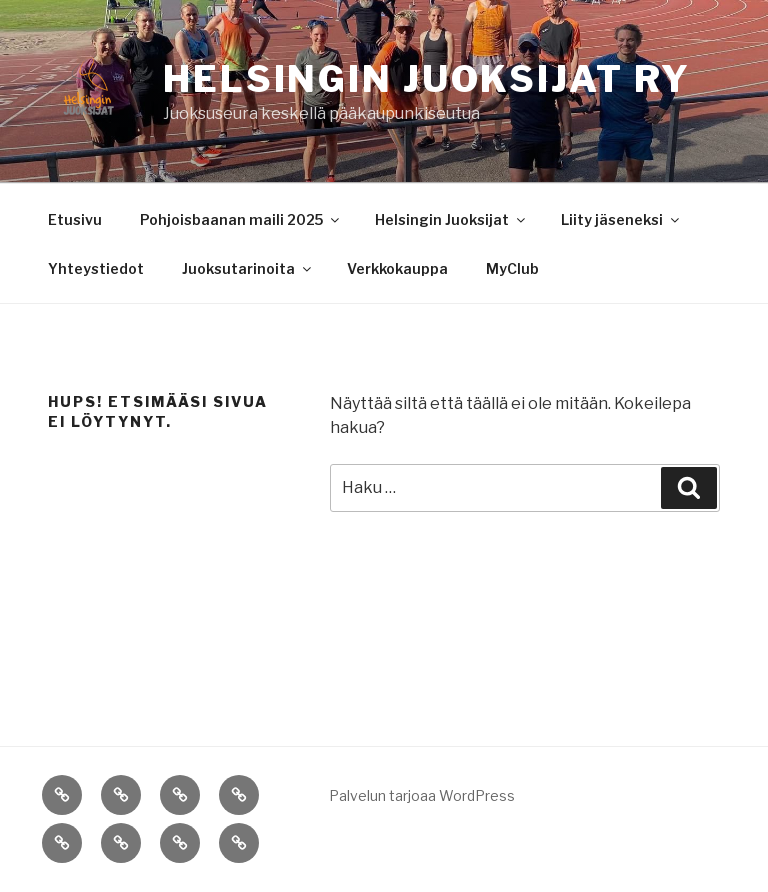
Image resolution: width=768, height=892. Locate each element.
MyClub (512, 268)
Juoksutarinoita (248, 268)
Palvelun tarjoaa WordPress (422, 795)
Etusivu (75, 219)
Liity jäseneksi (621, 219)
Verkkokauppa (397, 268)
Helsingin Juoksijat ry (427, 79)
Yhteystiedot (96, 268)
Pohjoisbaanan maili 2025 (241, 219)
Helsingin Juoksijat (451, 219)
